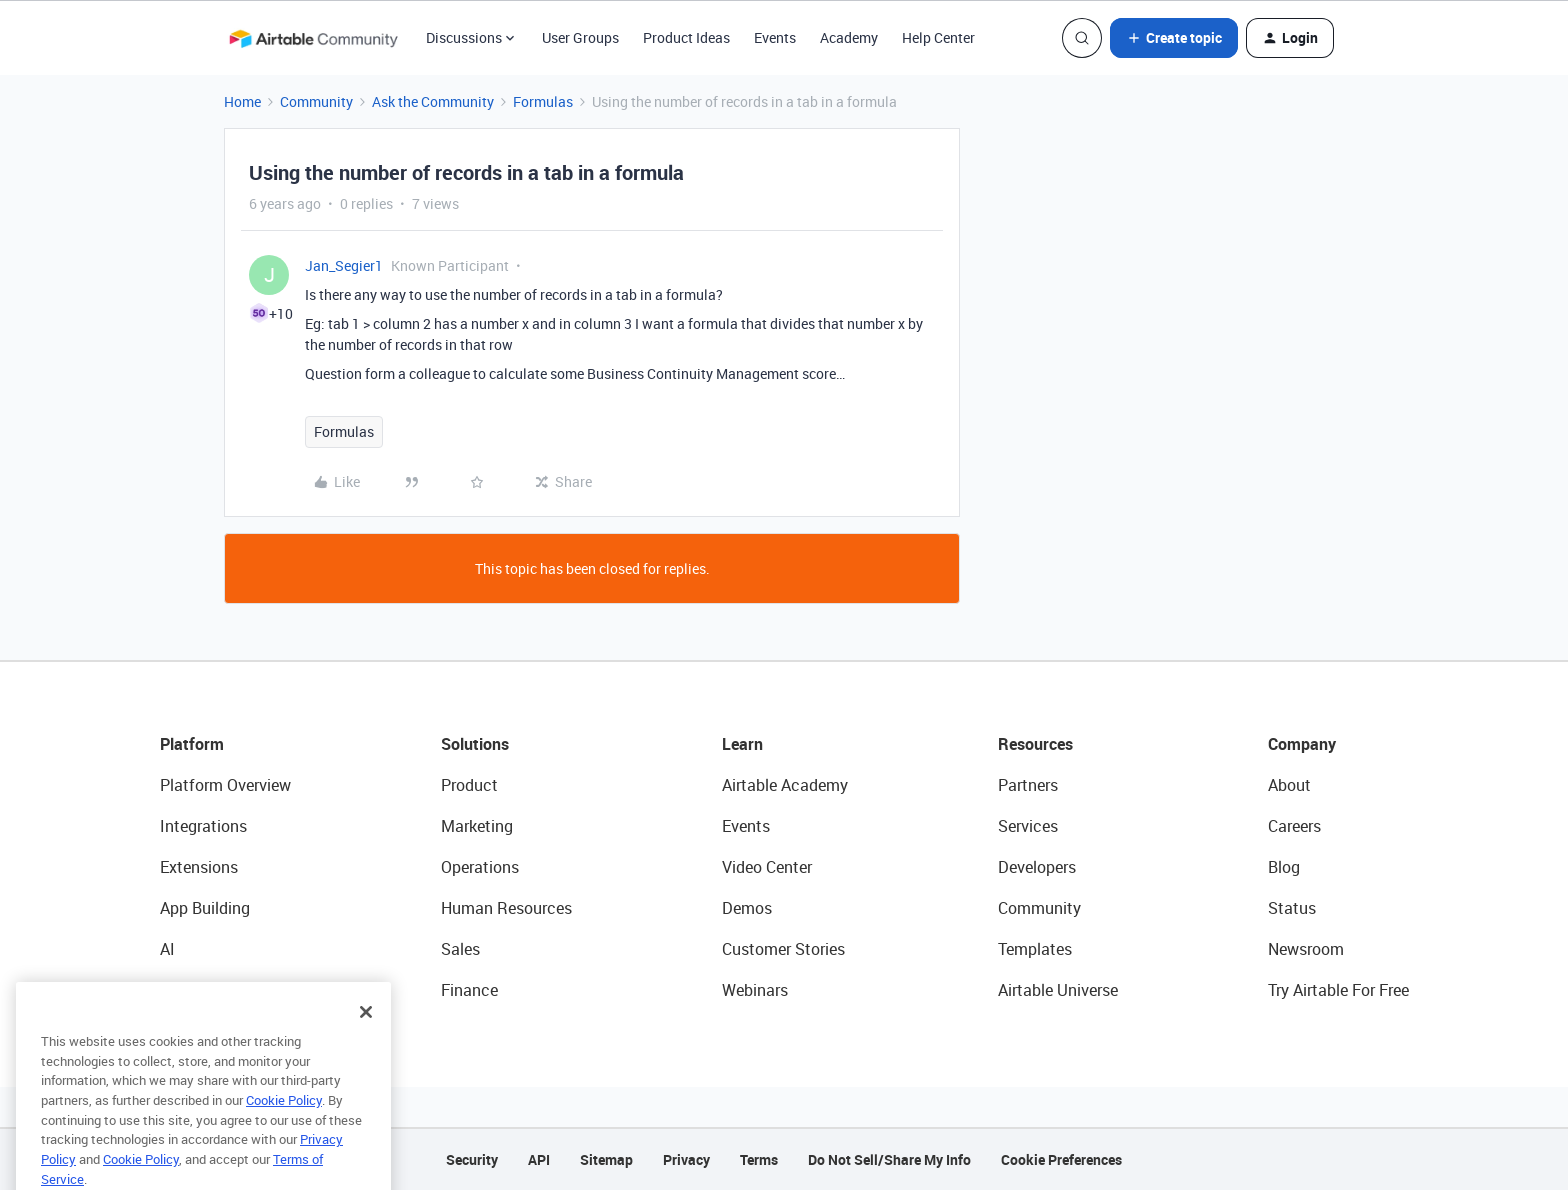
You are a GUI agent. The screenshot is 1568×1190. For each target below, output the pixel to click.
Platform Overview (225, 785)
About (1289, 785)
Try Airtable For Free (1338, 990)
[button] (1174, 38)
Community (316, 101)
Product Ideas (686, 37)
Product (469, 785)
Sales (460, 949)
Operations (480, 867)
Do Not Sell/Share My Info (889, 1159)
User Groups (580, 37)
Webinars (755, 990)
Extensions (199, 867)
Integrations (203, 826)
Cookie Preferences (1061, 1159)
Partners (1028, 785)
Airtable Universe (1058, 990)
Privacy (686, 1159)
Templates (1035, 949)
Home (242, 101)
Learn (742, 744)
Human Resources (506, 908)
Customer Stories (783, 949)
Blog (1284, 867)
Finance (469, 990)
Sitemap (606, 1159)
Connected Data (218, 990)
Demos (747, 908)
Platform (192, 744)
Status (1292, 908)
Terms (759, 1159)
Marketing (477, 826)
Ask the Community (433, 101)
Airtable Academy (785, 785)
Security (472, 1159)
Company (1302, 744)
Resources (1035, 744)
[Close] (366, 1039)
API (539, 1159)
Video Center (767, 867)
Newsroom (1306, 949)
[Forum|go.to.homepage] (313, 38)
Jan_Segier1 (344, 265)
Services (1028, 826)
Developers (1037, 867)
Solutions (475, 744)
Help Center (938, 37)
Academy (849, 37)
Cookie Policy (284, 1127)
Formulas (543, 101)
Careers (1294, 826)
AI (167, 949)
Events (775, 37)
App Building (205, 908)
